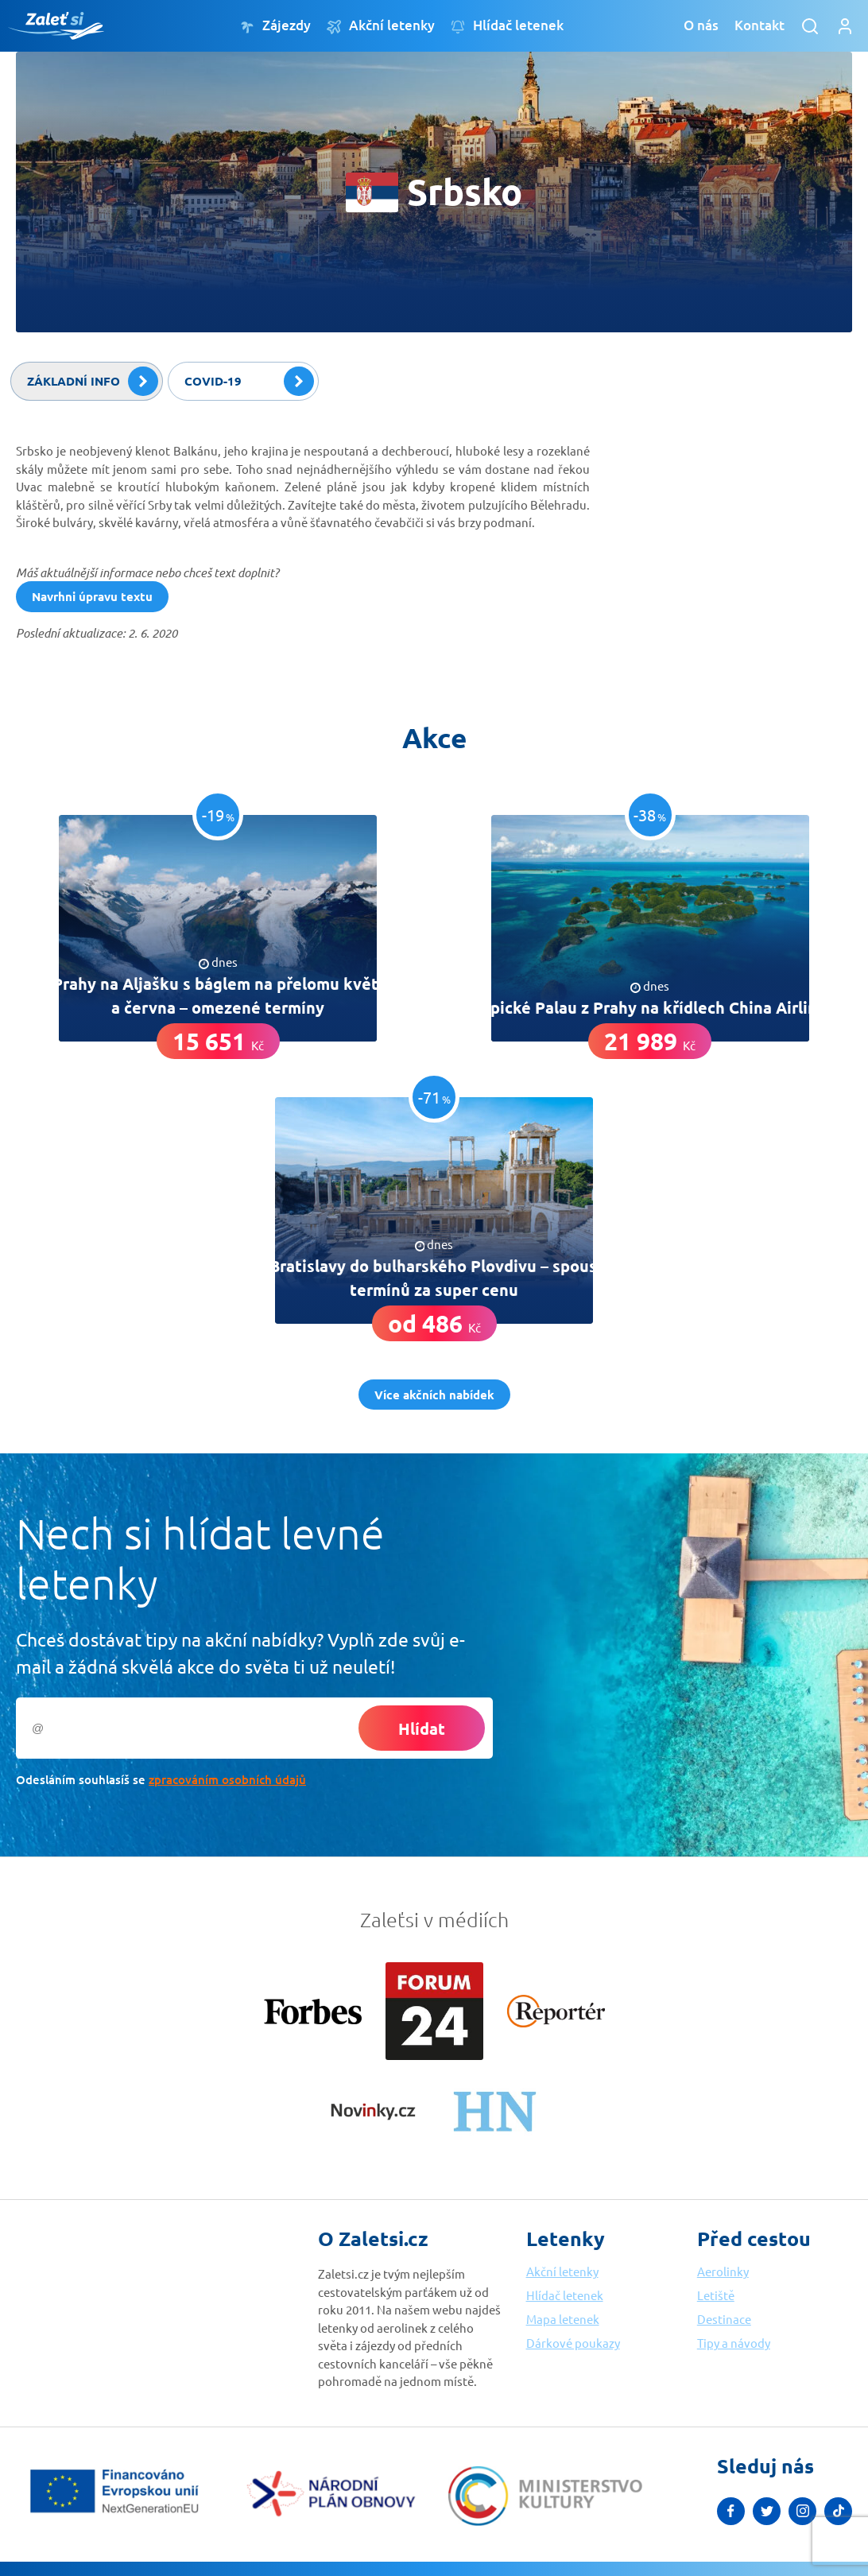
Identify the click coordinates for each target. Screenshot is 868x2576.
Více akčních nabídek (434, 1394)
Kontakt (759, 25)
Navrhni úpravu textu (92, 596)
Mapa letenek (562, 2318)
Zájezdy (275, 26)
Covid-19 (249, 382)
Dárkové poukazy (573, 2342)
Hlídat (421, 1728)
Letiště (715, 2294)
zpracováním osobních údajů (227, 1779)
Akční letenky (381, 26)
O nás (701, 25)
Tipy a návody (733, 2342)
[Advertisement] (733, 529)
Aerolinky (723, 2271)
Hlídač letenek (507, 26)
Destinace (724, 2318)
